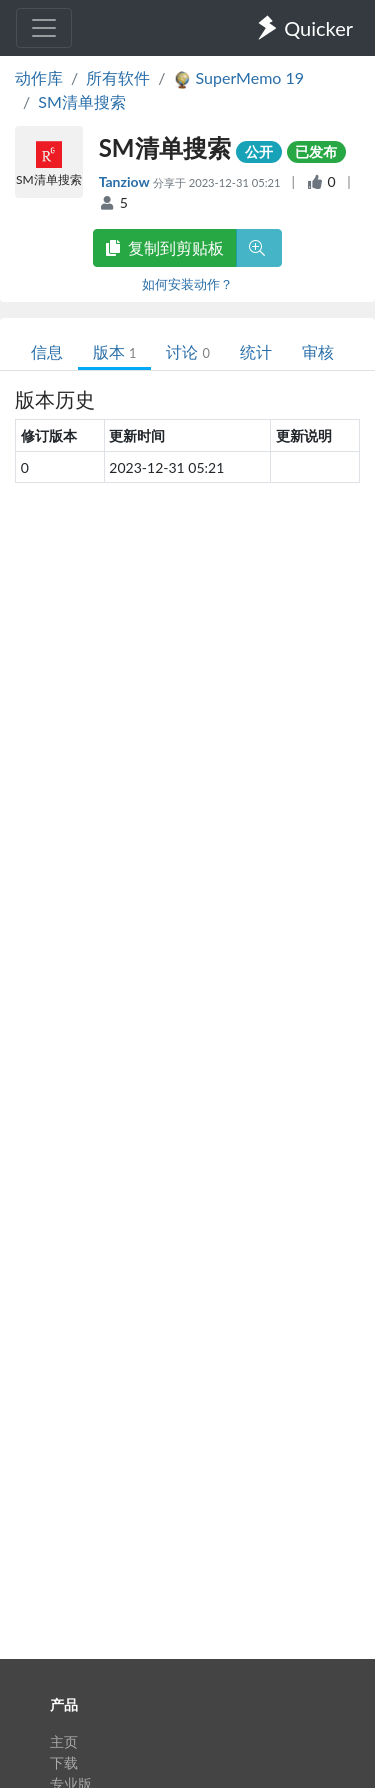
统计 (256, 351)
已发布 (316, 151)
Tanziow (126, 181)
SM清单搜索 (82, 101)
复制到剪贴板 (165, 247)
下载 (64, 1762)
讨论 (187, 351)
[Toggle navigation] (44, 28)
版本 (114, 351)
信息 (47, 351)
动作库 (39, 77)
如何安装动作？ (187, 284)
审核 (318, 351)
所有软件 (118, 77)
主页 (64, 1741)
